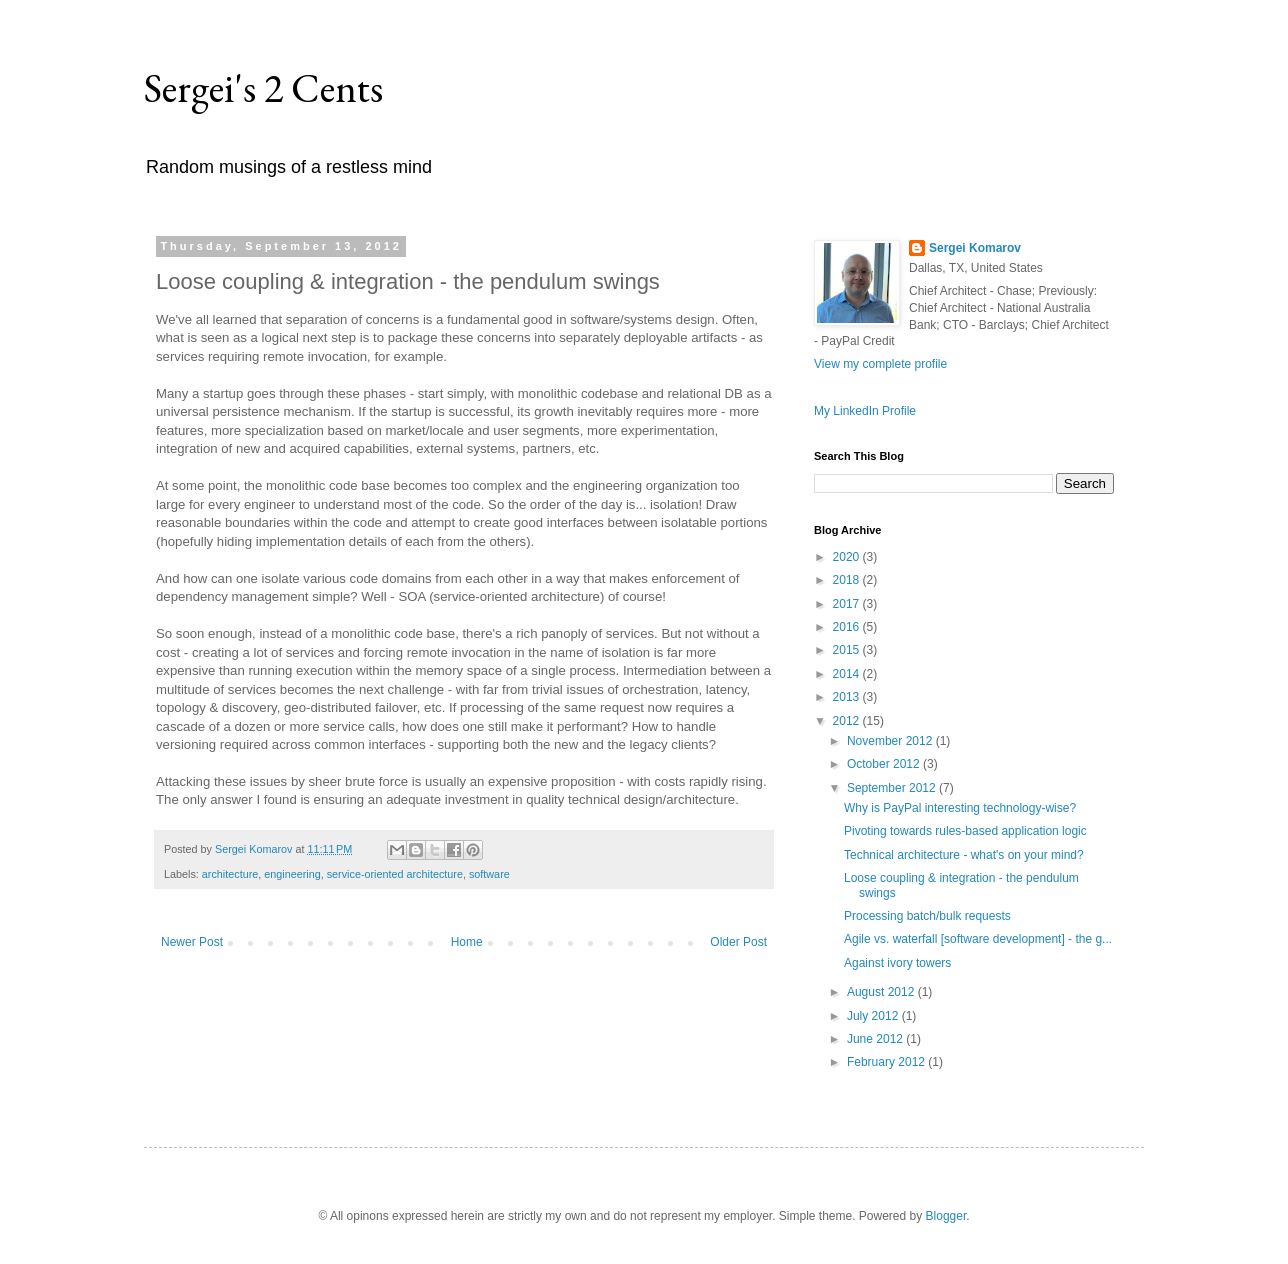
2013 (848, 697)
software (489, 874)
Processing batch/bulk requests (927, 916)
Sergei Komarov (975, 248)
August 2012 (882, 992)
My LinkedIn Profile (865, 411)
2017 (848, 604)
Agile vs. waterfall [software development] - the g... (978, 939)
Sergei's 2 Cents (263, 88)
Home (467, 942)
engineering (292, 874)
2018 (848, 580)
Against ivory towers (897, 963)
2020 (848, 557)
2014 (848, 674)
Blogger (946, 1216)
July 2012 (874, 1016)
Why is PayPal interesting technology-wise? (960, 808)
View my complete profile (880, 364)
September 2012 (893, 788)
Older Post (738, 942)
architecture (230, 874)
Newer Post (192, 942)
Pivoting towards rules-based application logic (965, 831)
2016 (848, 627)
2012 (848, 721)
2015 (848, 650)
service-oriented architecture (395, 874)
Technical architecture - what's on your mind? (964, 855)
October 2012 (885, 764)
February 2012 (887, 1062)
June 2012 (876, 1039)
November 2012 (891, 741)
